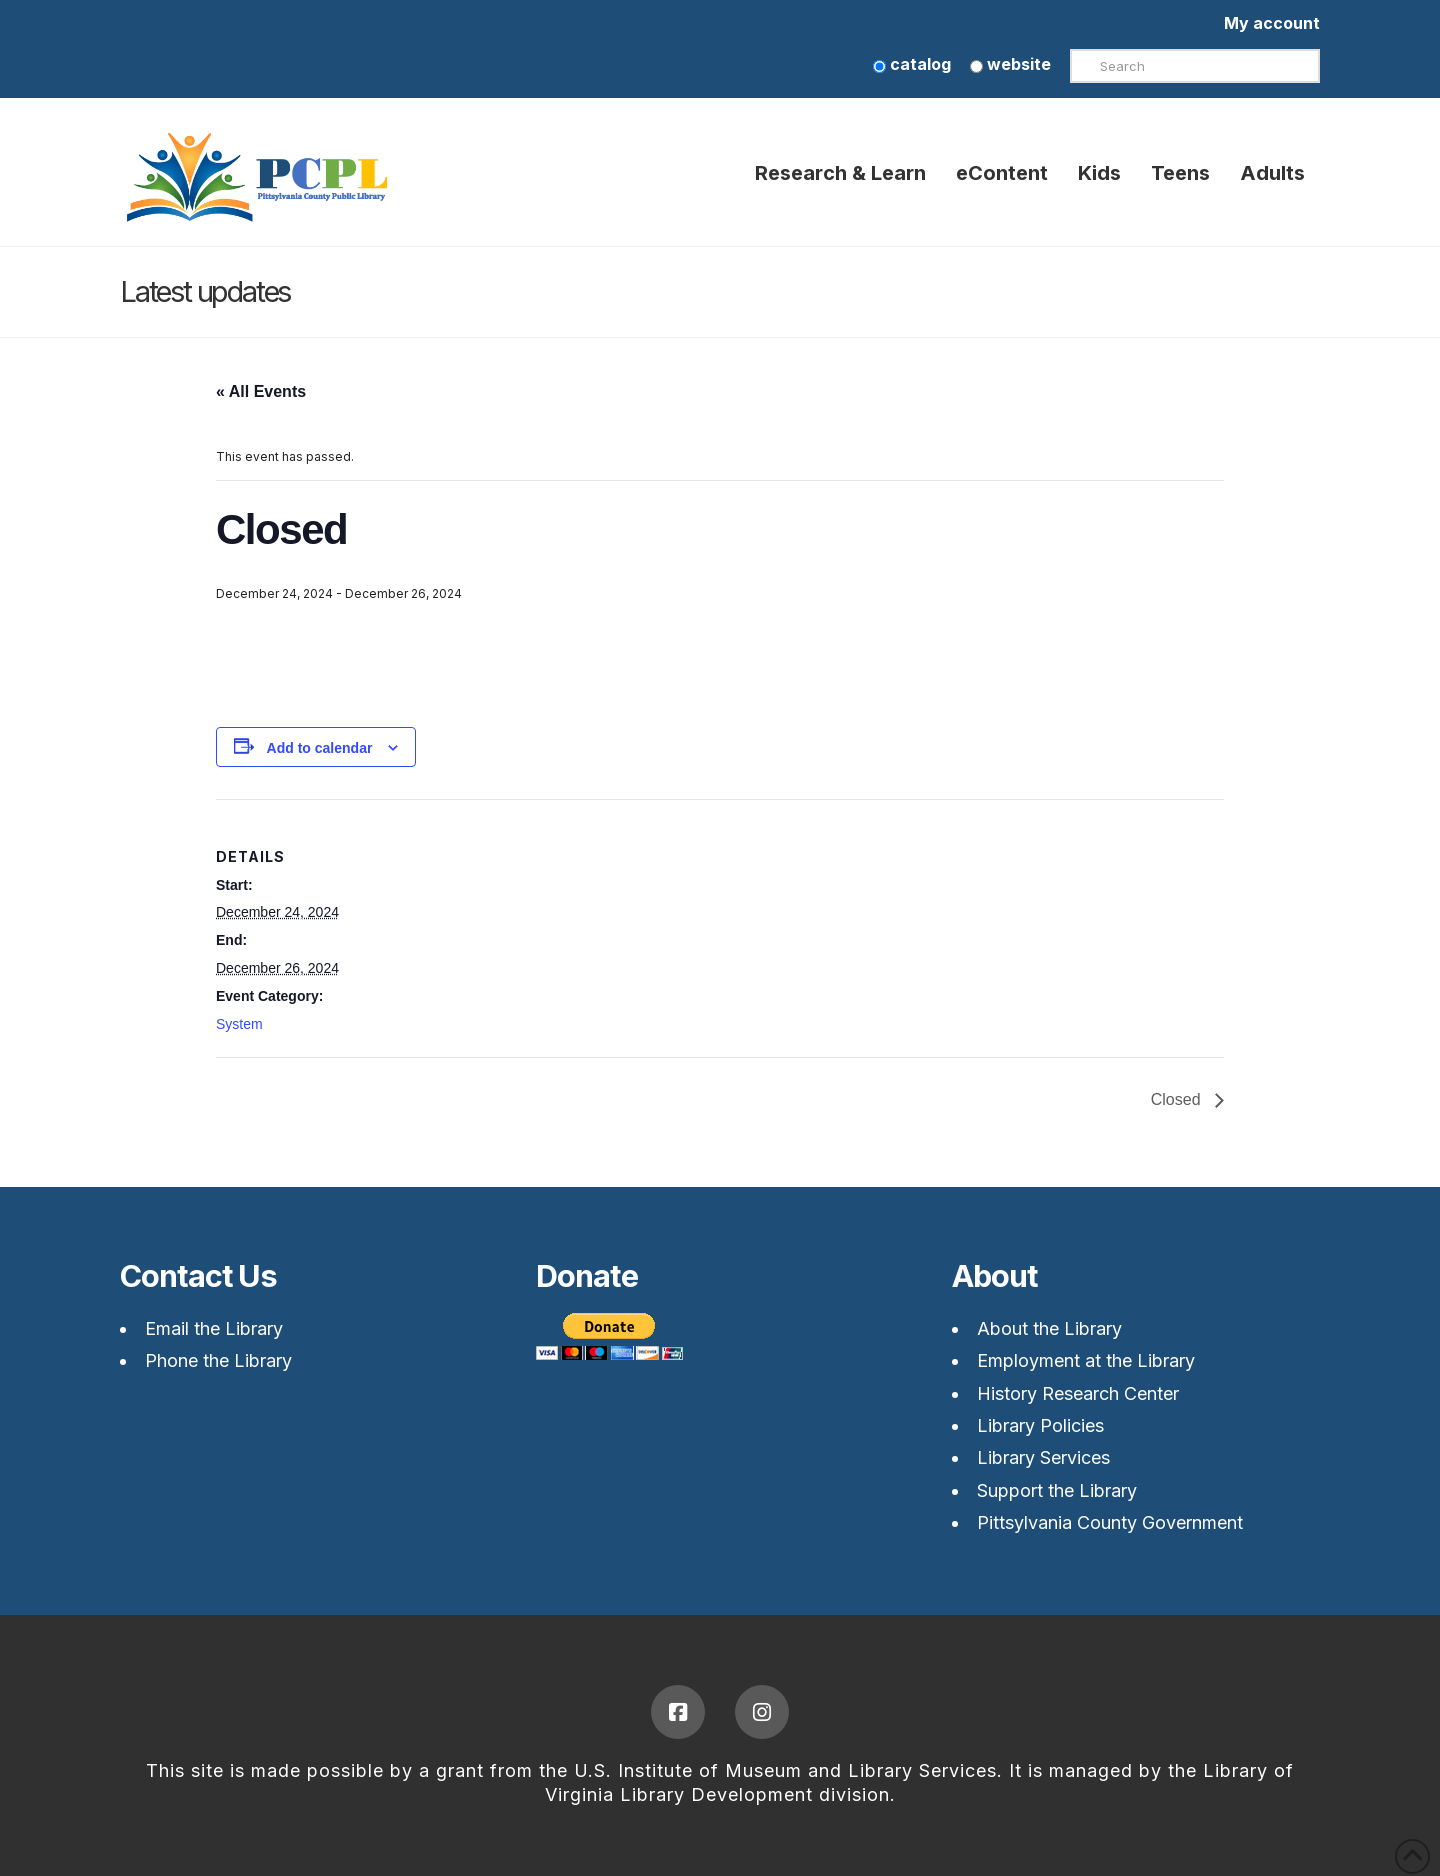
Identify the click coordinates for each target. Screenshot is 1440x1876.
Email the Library (214, 1328)
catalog (912, 64)
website (1010, 64)
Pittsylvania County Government (1110, 1522)
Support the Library (1057, 1490)
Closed (1178, 1099)
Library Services (1043, 1457)
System (239, 1024)
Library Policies (1040, 1425)
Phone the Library (218, 1360)
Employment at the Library (1086, 1360)
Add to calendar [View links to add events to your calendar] (320, 748)
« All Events (261, 391)
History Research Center (1078, 1393)
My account (1272, 23)
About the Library (1049, 1328)
